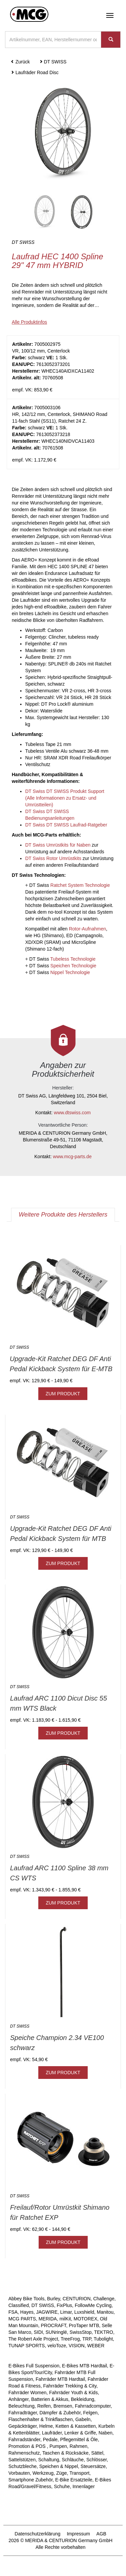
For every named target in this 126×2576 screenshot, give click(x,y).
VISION (76, 2345)
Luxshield (84, 2312)
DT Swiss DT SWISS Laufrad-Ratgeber (66, 824)
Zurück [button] (20, 61)
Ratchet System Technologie (80, 885)
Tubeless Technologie (73, 959)
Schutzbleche (22, 2466)
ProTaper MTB (84, 2325)
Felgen (90, 2412)
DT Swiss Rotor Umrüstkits (53, 858)
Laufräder (52, 2432)
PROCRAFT (53, 2325)
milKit (65, 2318)
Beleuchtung (21, 2406)
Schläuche (73, 2459)
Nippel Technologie (70, 972)
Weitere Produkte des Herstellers (63, 1214)
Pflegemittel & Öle (79, 2439)
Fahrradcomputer (93, 2406)
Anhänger (18, 2399)
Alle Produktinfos (29, 322)
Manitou (105, 2312)
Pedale (50, 2439)
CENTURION (76, 2298)
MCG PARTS (22, 2318)
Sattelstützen (22, 2459)
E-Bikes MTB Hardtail (84, 2365)
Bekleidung (82, 2399)
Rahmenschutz (24, 2453)
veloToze (56, 2345)
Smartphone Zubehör (30, 2479)
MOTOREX (85, 2318)
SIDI (38, 2332)
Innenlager (84, 2486)
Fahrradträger (22, 2412)
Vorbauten (19, 2473)
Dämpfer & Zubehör (60, 2412)
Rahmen (78, 2446)
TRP (86, 2339)
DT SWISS (42, 2305)
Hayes (27, 2312)
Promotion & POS (27, 2446)
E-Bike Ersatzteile (73, 2479)
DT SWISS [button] (53, 61)
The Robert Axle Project (33, 2339)
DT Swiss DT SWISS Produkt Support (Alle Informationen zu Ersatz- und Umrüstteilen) (64, 798)
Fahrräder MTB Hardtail (60, 2379)
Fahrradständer (24, 2439)
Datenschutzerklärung (37, 2533)
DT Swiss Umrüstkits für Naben (57, 845)
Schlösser (96, 2459)
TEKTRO (103, 2332)
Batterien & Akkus (50, 2399)
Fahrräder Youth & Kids (73, 2392)
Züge (61, 2473)
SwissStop (80, 2332)
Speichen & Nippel (58, 2466)
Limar (66, 2312)
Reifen (44, 2406)
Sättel (97, 2453)
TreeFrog (70, 2339)
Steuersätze (93, 2466)
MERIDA (48, 2318)
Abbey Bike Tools (26, 2298)
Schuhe (62, 2486)
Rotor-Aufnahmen (87, 928)
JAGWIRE (46, 2312)
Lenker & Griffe (80, 2432)
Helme (46, 2426)
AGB (101, 2533)
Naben (105, 2432)
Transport (79, 2473)
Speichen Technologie (73, 965)
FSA (12, 2312)
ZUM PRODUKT (63, 1393)
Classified (18, 2305)
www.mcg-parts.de (72, 1156)
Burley (53, 2298)
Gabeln (82, 2419)
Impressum (78, 2533)
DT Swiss (69, 885)
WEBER (95, 2345)
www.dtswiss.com (72, 1112)
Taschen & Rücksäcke (65, 2453)
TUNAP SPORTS (26, 2345)
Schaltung (48, 2459)
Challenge (103, 2298)
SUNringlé (56, 2332)
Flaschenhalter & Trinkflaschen (40, 2419)
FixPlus (64, 2305)
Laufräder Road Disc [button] (34, 72)
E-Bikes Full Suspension (33, 2365)
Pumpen (58, 2446)
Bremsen (62, 2406)
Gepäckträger (22, 2426)
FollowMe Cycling (93, 2305)
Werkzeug (43, 2473)
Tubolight (103, 2339)
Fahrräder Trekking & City (69, 2386)
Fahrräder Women (27, 2392)
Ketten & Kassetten (75, 2426)
